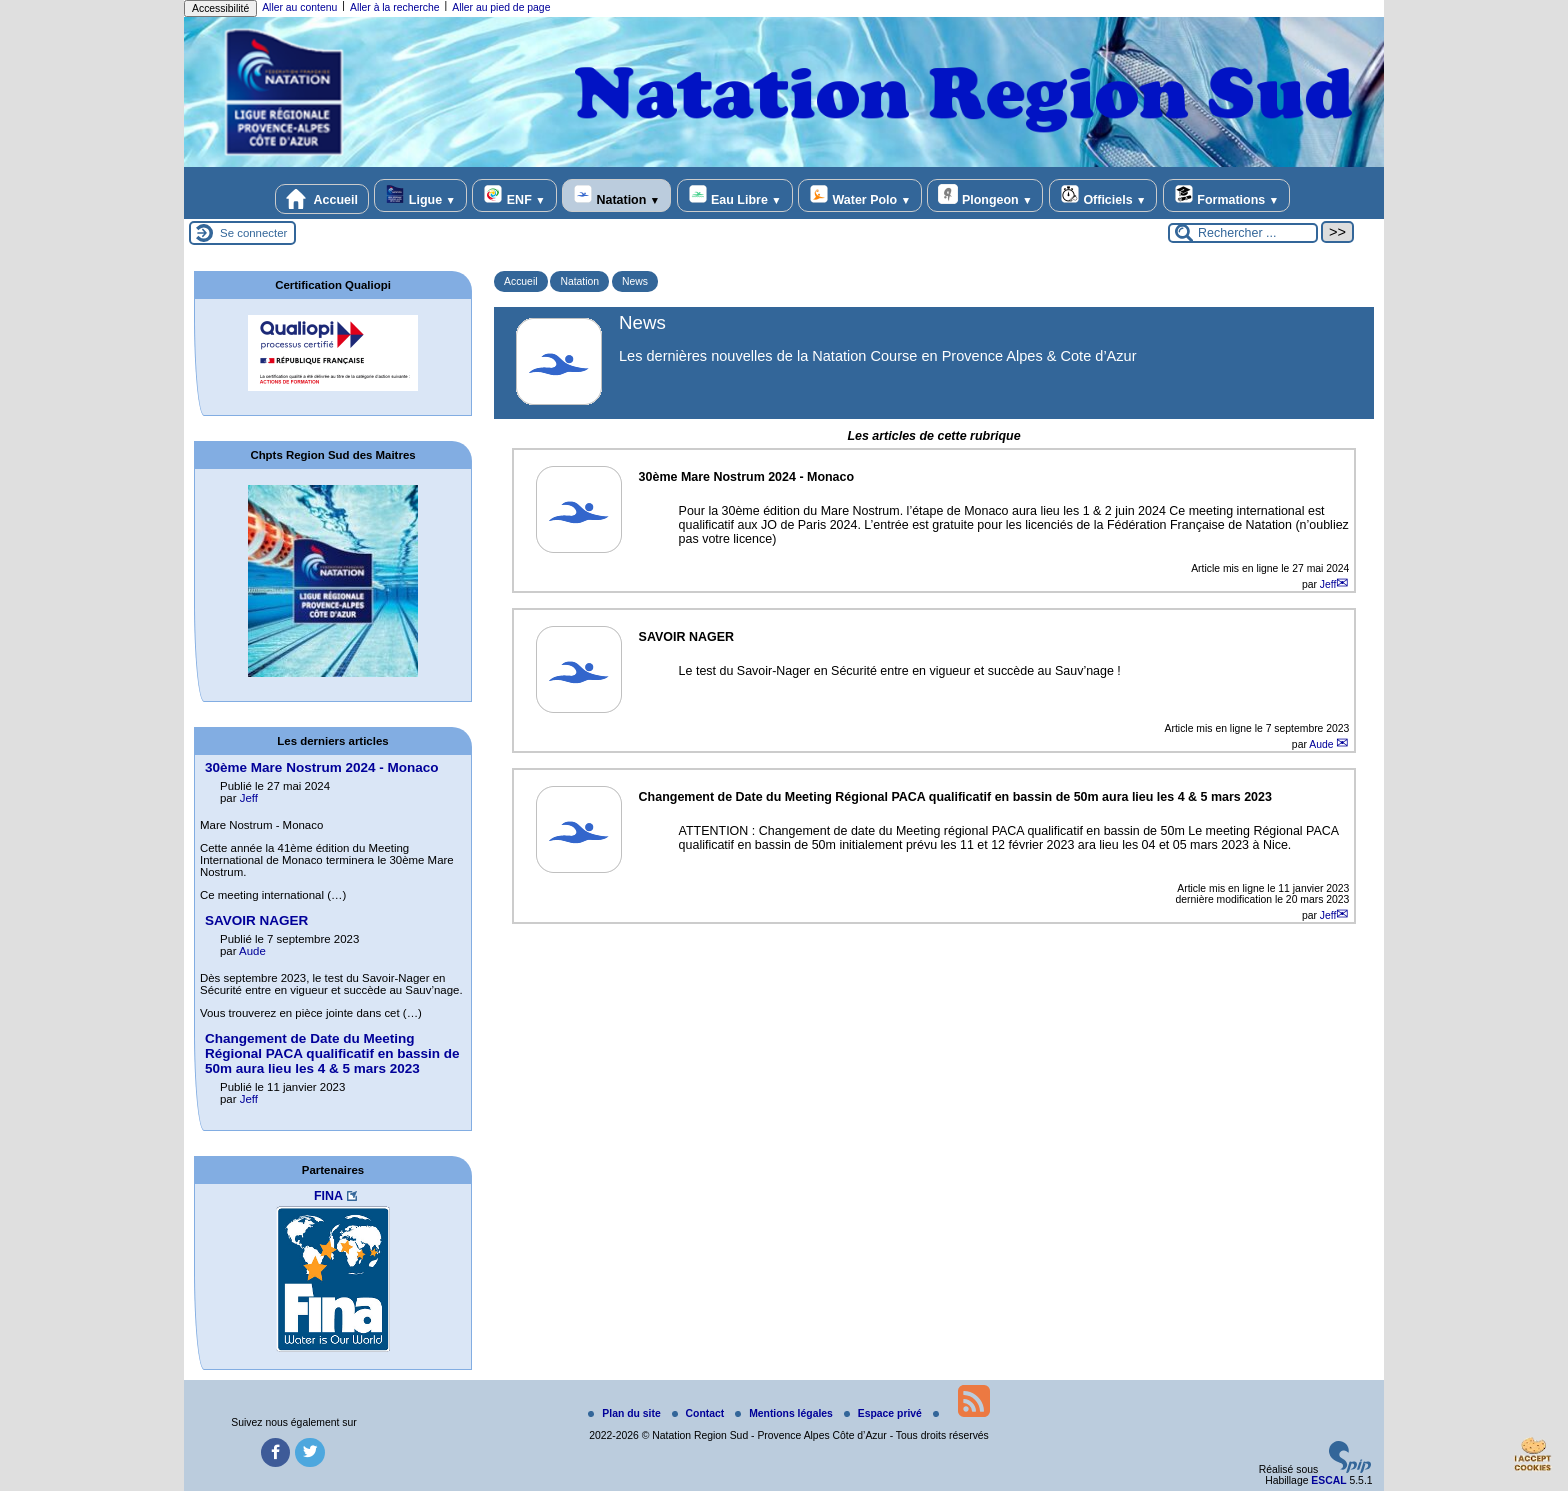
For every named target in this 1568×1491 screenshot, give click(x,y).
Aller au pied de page (501, 7)
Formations (1226, 195)
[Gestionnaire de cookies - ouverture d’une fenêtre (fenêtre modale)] (1533, 1457)
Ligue (420, 195)
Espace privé (884, 1413)
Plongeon (985, 195)
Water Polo (860, 195)
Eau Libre (735, 195)
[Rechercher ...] (1243, 233)
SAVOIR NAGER (256, 920)
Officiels (1103, 195)
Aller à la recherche (395, 7)
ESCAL (1328, 1480)
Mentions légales (785, 1413)
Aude (1322, 744)
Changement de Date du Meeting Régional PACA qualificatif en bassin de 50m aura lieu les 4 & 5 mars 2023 (332, 1053)
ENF (514, 195)
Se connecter (253, 233)
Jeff (1328, 584)
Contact (700, 1413)
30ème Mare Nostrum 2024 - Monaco (322, 767)
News (635, 281)
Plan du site (625, 1413)
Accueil (322, 199)
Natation (616, 195)
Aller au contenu (299, 7)
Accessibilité (220, 8)
